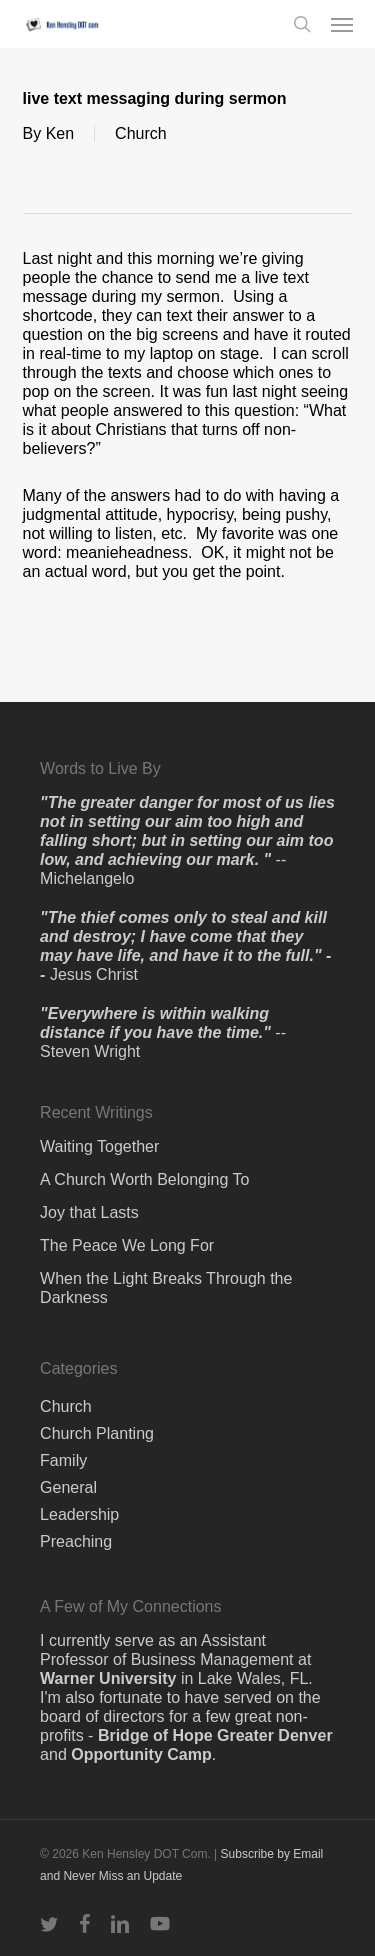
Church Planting (97, 1433)
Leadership (79, 1514)
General (68, 1487)
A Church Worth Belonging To (144, 1179)
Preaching (76, 1541)
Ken (60, 133)
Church (141, 133)
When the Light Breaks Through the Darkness (166, 1288)
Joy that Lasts (89, 1212)
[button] (342, 24)
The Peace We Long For (127, 1245)
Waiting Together (99, 1146)
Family (63, 1460)
